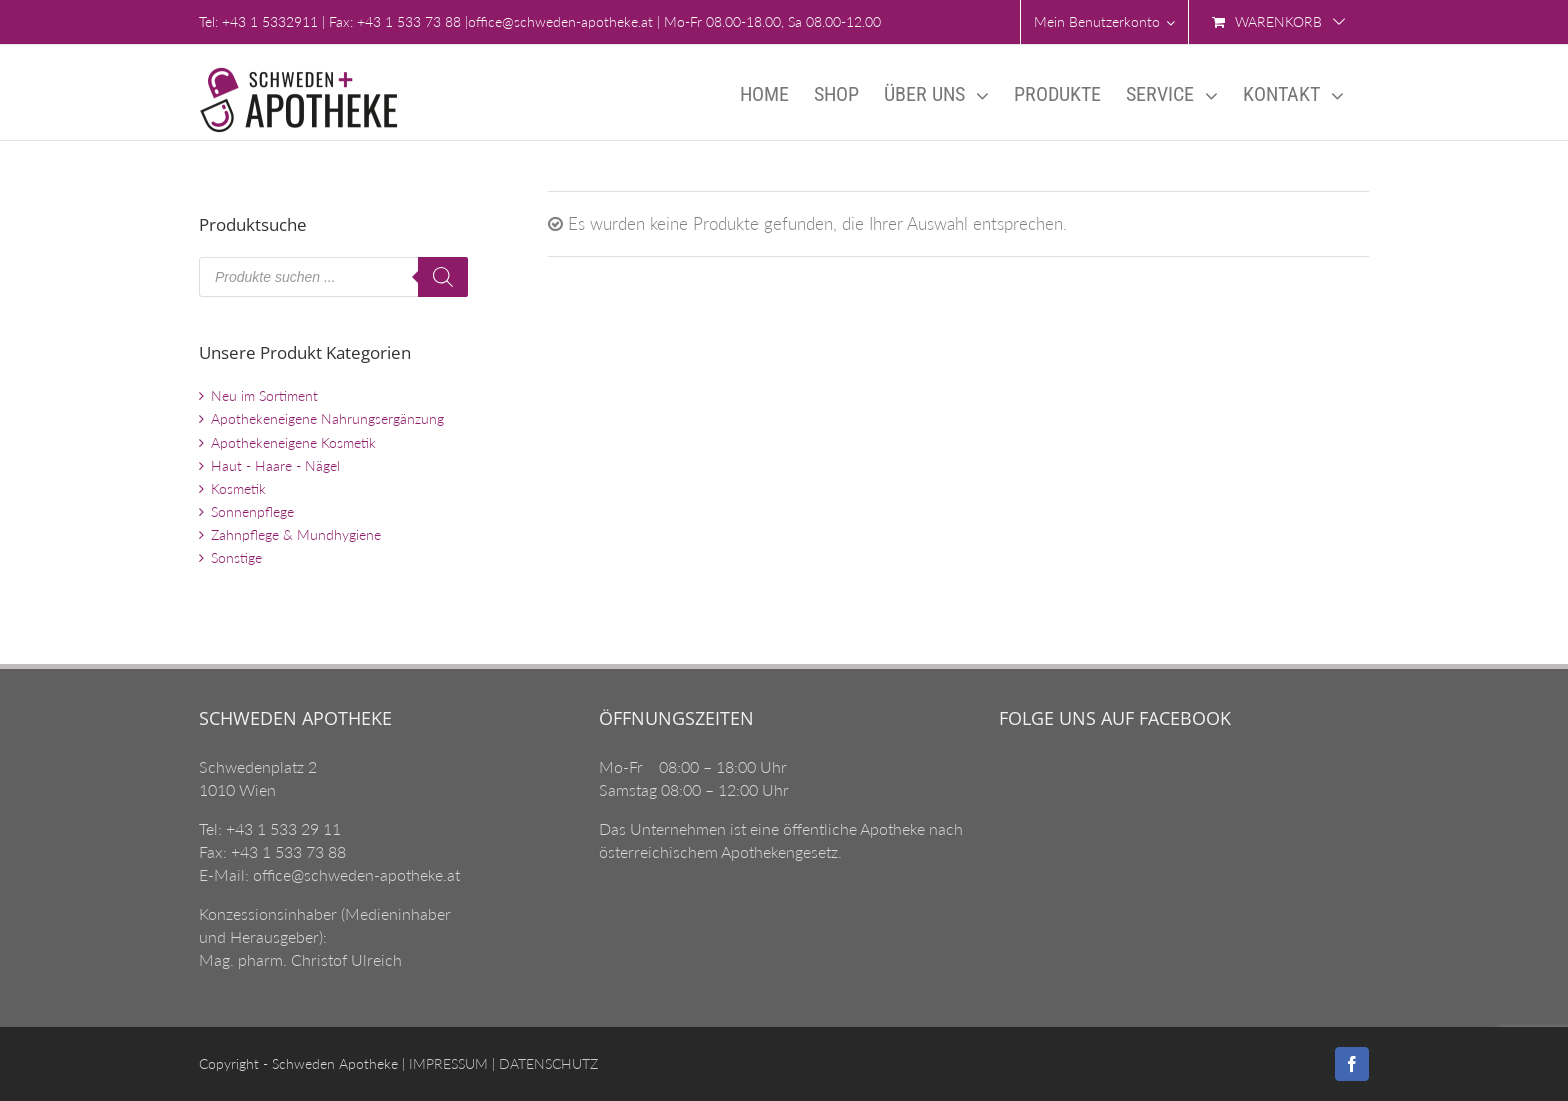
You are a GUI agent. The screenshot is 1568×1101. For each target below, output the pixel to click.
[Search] (443, 277)
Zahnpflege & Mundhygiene (296, 534)
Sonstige (236, 557)
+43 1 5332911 (270, 21)
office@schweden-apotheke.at (560, 21)
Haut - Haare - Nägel (275, 465)
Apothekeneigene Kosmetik (293, 442)
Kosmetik (238, 488)
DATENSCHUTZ (546, 1063)
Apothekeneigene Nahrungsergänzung (327, 418)
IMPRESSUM (446, 1063)
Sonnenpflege (252, 511)
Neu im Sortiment (264, 395)
